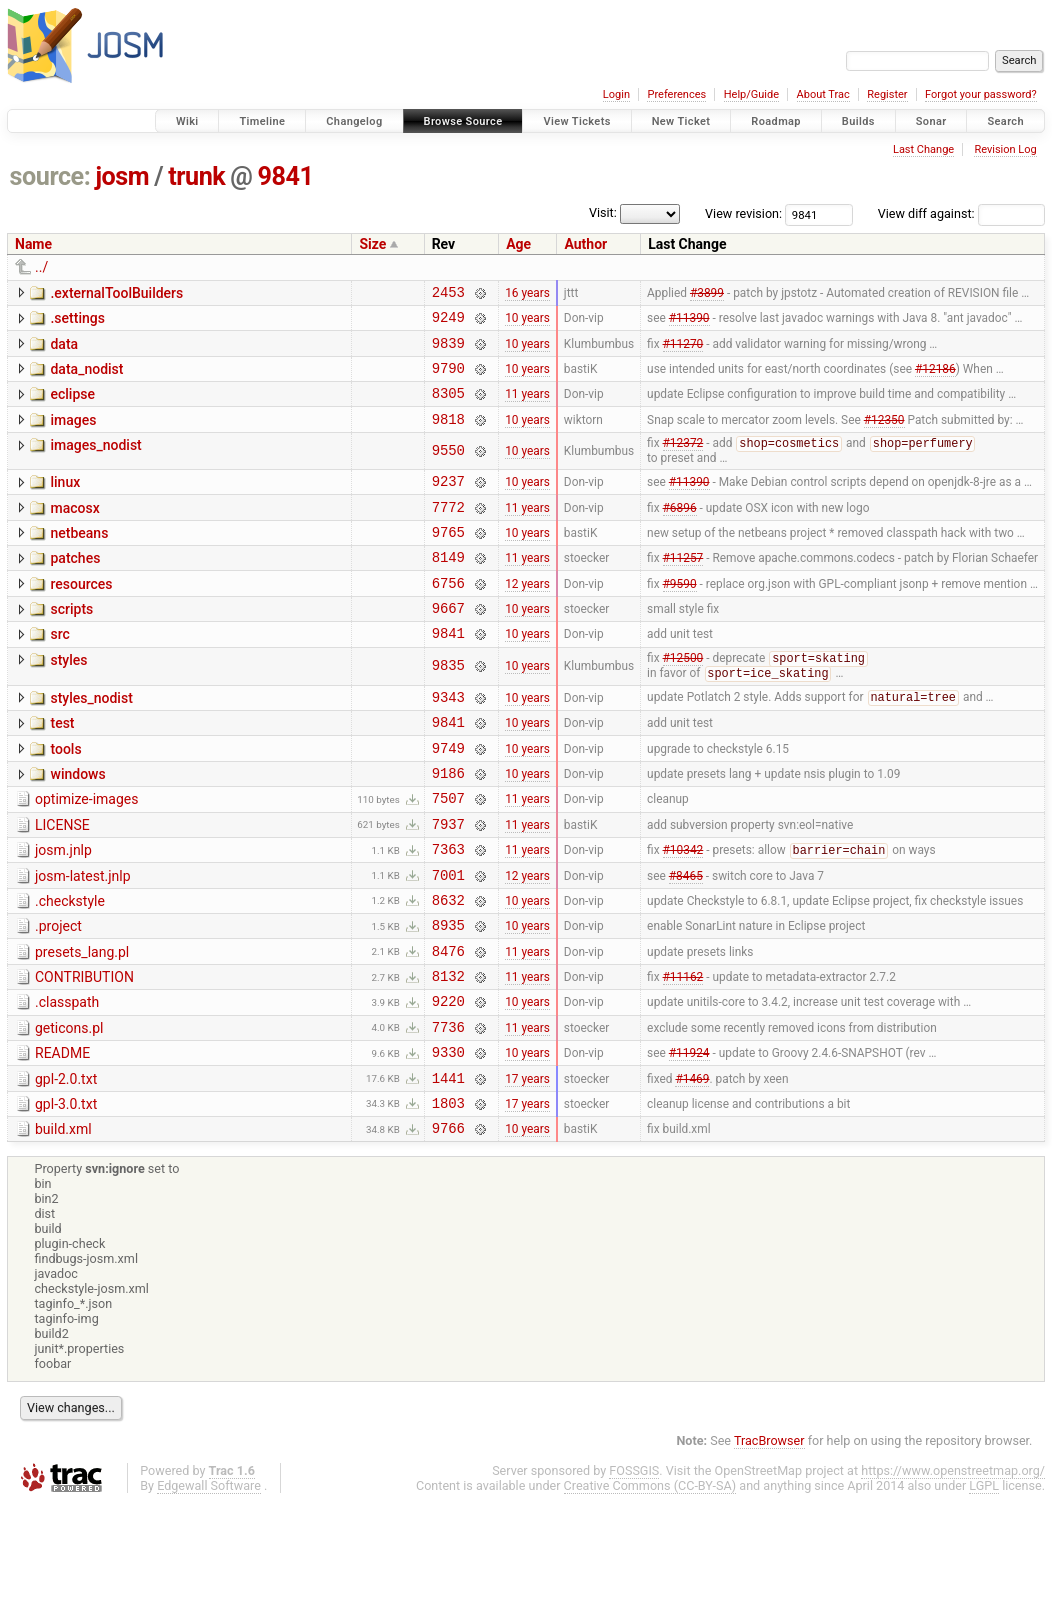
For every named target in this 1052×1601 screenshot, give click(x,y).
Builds (858, 121)
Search (1005, 121)
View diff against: (961, 213)
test (62, 768)
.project (58, 995)
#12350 (884, 436)
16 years (527, 294)
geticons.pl (69, 1109)
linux (65, 501)
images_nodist (95, 463)
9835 (448, 707)
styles (68, 700)
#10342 (683, 913)
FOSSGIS (634, 1566)
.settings (77, 321)
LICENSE (62, 882)
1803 (448, 1195)
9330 (448, 1138)
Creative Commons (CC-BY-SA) (650, 1581)
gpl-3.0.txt (66, 1194)
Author (585, 244)
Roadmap (776, 121)
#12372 (683, 463)
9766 (448, 1223)
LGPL (984, 1581)
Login (616, 94)
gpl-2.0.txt (66, 1166)
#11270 (683, 351)
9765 (448, 559)
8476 (448, 1025)
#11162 (683, 1054)
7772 (448, 531)
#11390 (689, 323)
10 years (527, 323)
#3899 (707, 294)
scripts (71, 643)
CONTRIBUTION (84, 1052)
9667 (448, 644)
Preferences (676, 94)
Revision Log (1005, 149)
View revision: (743, 213)
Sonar (931, 121)
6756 (448, 616)
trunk (196, 176)
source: (50, 176)
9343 (448, 741)
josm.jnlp (63, 910)
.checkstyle (70, 967)
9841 (286, 176)
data (64, 350)
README (62, 1137)
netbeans (79, 558)
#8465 (686, 940)
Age (518, 244)
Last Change (923, 149)
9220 (448, 1081)
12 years (527, 616)
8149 (448, 587)
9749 (448, 798)
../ (41, 267)
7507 (448, 854)
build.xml (63, 1222)
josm (122, 176)
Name (33, 244)
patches (75, 586)
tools (65, 797)
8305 (448, 407)
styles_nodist (91, 740)
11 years (527, 408)
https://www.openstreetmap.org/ (953, 1566)
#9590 (680, 616)
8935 (448, 996)
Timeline (262, 121)
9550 (448, 469)
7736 (448, 1110)
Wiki (187, 121)
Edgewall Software (209, 1581)
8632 (448, 968)
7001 (448, 940)
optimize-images (86, 853)
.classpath (67, 1080)
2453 (448, 294)
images (73, 435)
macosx (74, 530)
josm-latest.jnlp (83, 939)
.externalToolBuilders (116, 293)
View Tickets (576, 121)
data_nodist (86, 378)
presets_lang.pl (82, 1024)
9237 (448, 502)
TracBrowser (769, 1536)
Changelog (354, 121)
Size (372, 244)
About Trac (823, 94)
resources (81, 615)
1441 (448, 1167)
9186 (448, 826)
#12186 (935, 379)
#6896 (680, 531)
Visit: (603, 212)
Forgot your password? (981, 94)
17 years (527, 1167)
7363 (448, 911)
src (59, 671)
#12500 (683, 700)
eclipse (72, 406)
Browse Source (463, 121)
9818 (448, 436)
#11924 (689, 1139)
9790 (448, 379)
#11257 (683, 588)
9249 (448, 322)
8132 (448, 1053)
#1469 (692, 1167)
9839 (448, 351)
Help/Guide (751, 94)
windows (77, 825)
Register (887, 94)
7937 (448, 883)
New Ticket (681, 121)
